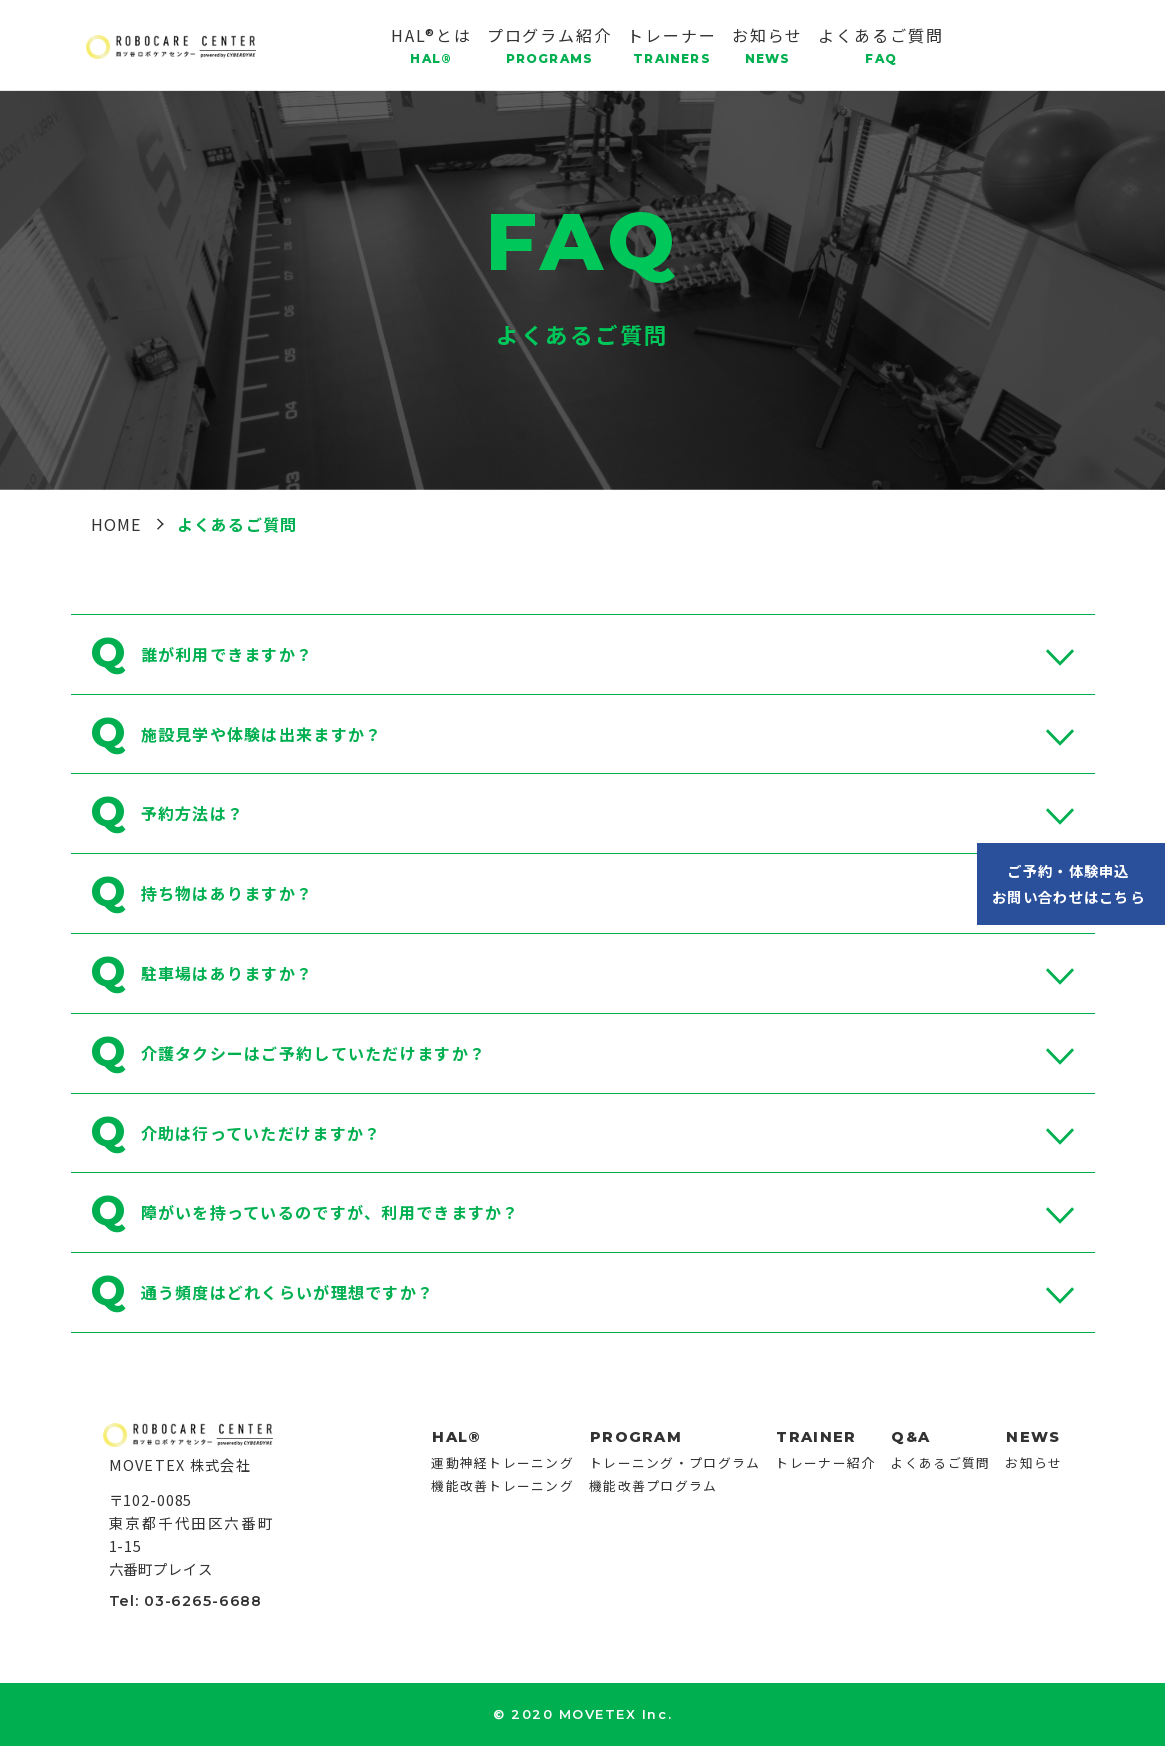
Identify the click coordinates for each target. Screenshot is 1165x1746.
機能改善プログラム (653, 1485)
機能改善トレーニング (502, 1485)
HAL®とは (431, 44)
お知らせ (768, 44)
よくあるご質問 (880, 44)
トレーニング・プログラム (674, 1462)
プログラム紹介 (549, 44)
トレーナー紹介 (825, 1462)
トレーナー (672, 44)
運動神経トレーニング (502, 1462)
